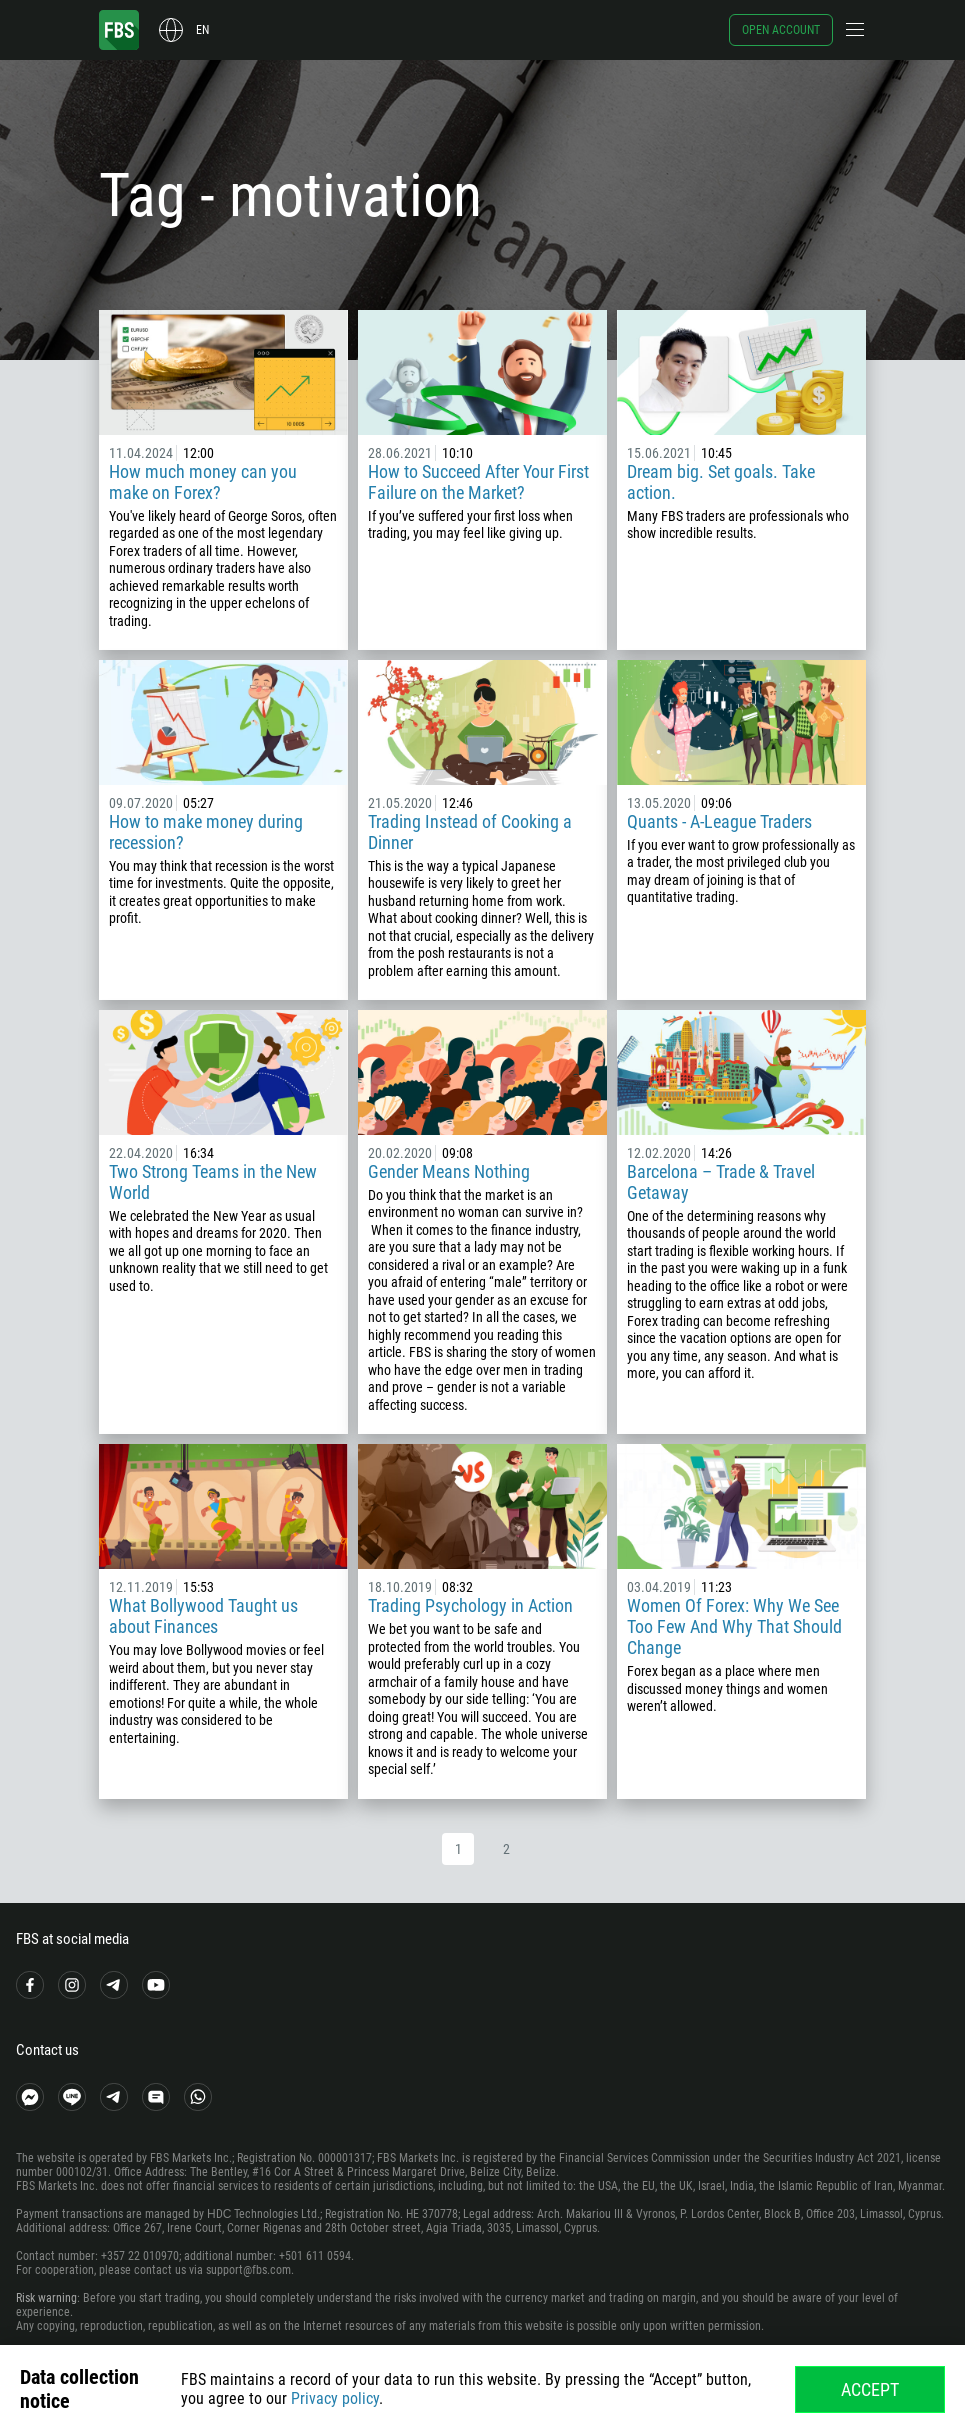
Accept (870, 2389)
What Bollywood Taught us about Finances (203, 1616)
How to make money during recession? (206, 832)
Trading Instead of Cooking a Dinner (470, 832)
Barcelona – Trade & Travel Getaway (721, 1182)
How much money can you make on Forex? (203, 482)
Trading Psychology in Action (470, 1605)
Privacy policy (335, 2398)
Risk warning (46, 2298)
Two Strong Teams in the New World (213, 1182)
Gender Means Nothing (449, 1171)
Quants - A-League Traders (719, 821)
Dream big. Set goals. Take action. (721, 482)
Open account (781, 30)
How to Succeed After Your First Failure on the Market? (478, 482)
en (202, 30)
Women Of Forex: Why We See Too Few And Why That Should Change (734, 1626)
